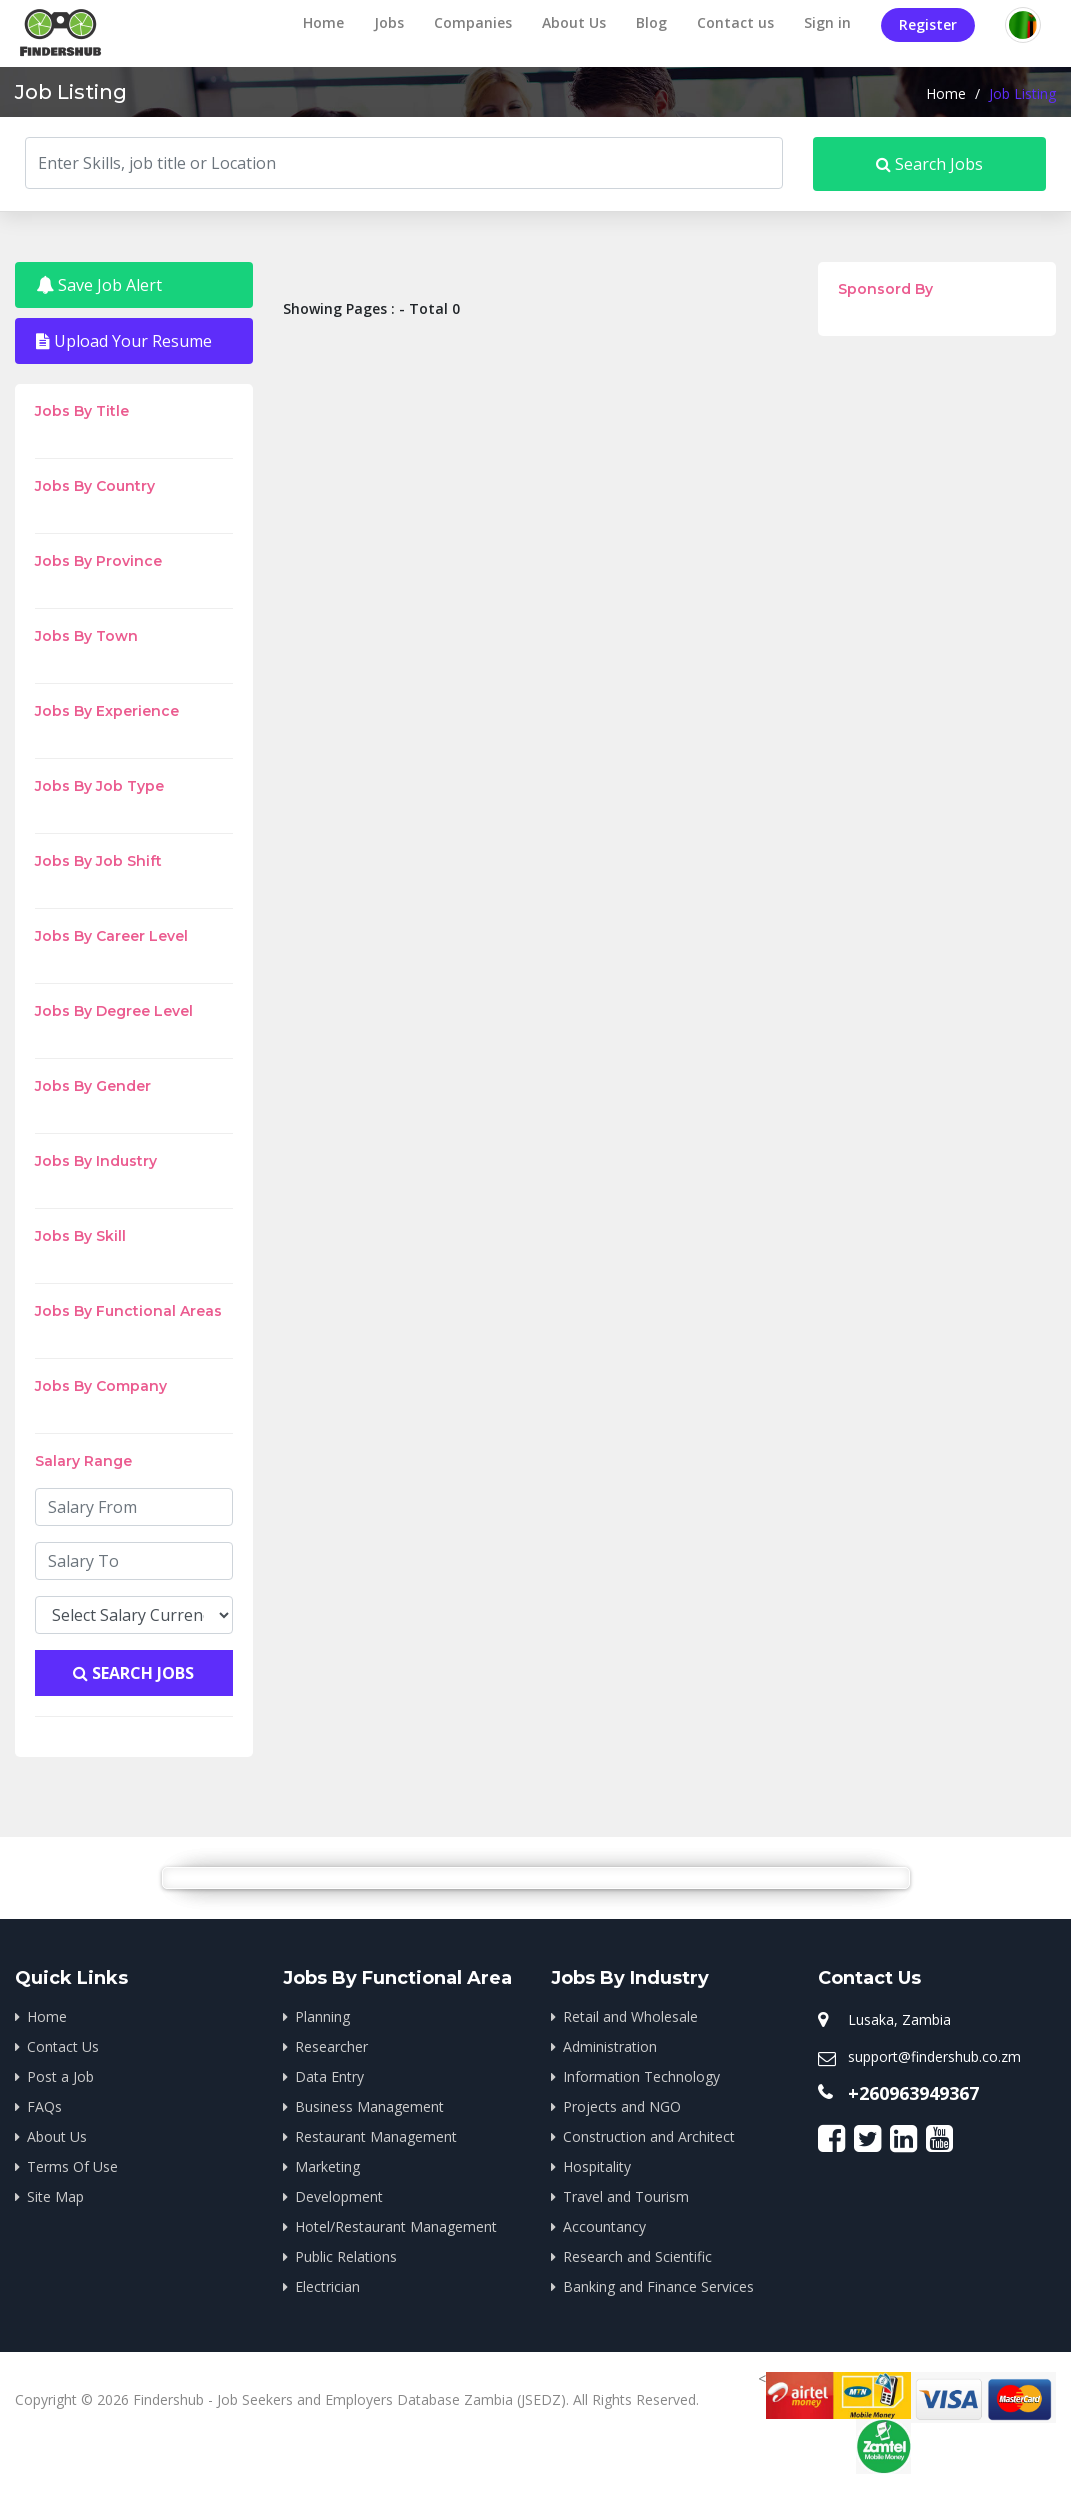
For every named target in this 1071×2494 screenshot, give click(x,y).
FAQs (44, 2106)
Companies (473, 22)
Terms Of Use (72, 2166)
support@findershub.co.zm (934, 2056)
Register (928, 24)
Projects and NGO (622, 2106)
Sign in (827, 22)
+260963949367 (913, 2093)
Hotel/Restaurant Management (396, 2226)
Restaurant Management (376, 2136)
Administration (610, 2046)
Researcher (331, 2046)
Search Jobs (929, 164)
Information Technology (641, 2076)
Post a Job (60, 2076)
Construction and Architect (649, 2136)
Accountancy (604, 2226)
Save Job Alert (99, 285)
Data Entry (329, 2076)
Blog (651, 22)
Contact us (735, 22)
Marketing (327, 2166)
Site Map (55, 2196)
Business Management (369, 2106)
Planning (322, 2016)
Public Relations (346, 2256)
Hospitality (597, 2166)
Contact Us (63, 2046)
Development (339, 2196)
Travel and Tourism (626, 2196)
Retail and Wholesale (630, 2016)
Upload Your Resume (124, 341)
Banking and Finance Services (658, 2286)
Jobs (389, 22)
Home (323, 22)
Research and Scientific (637, 2256)
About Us (574, 22)
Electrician (327, 2286)
